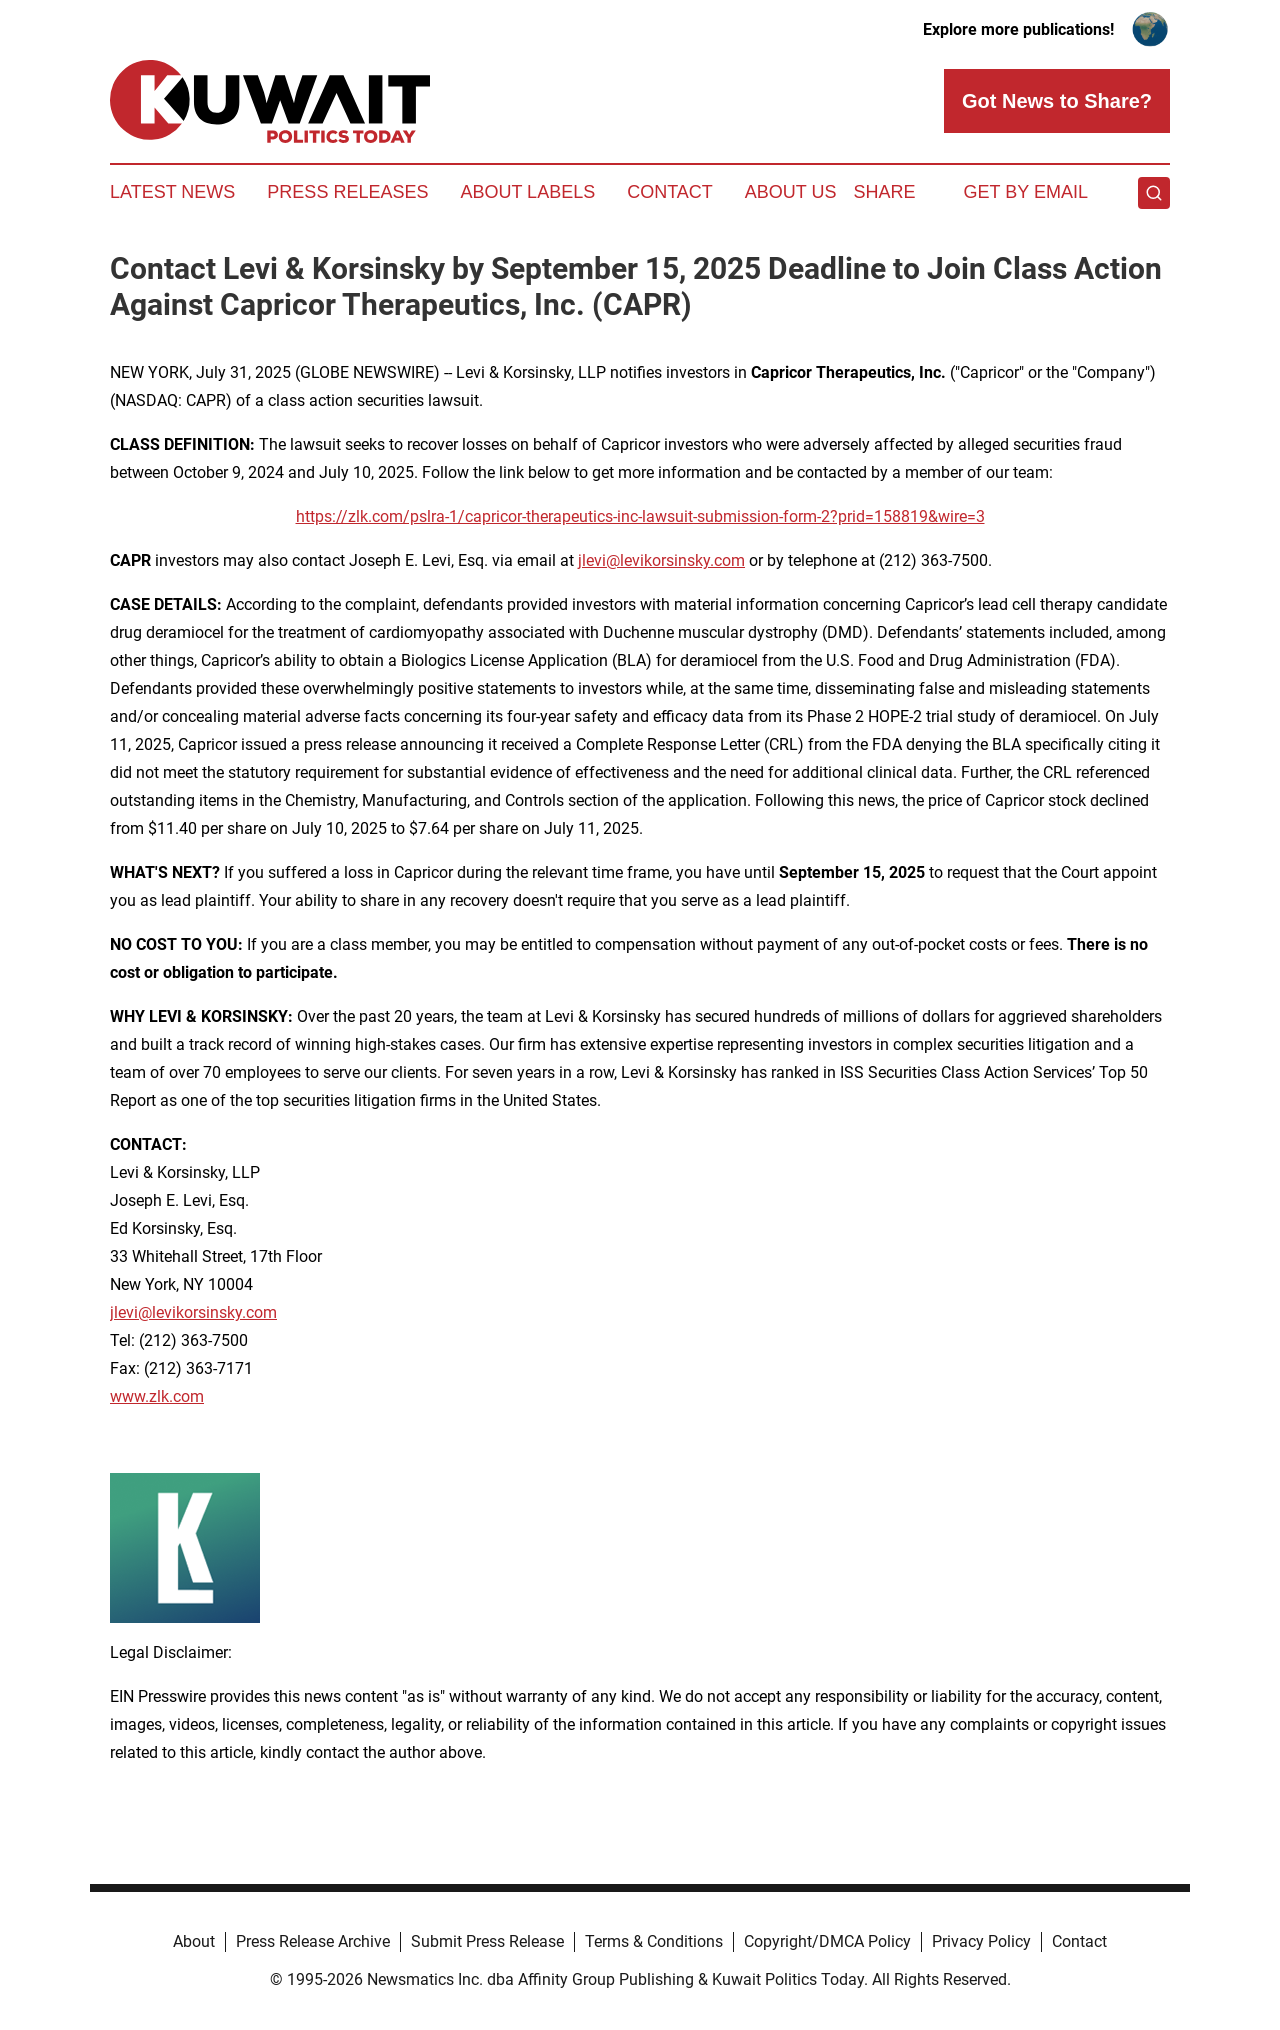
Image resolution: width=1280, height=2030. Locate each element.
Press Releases (347, 192)
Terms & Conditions (654, 1941)
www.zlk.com (157, 1396)
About (194, 1941)
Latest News (172, 192)
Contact (670, 192)
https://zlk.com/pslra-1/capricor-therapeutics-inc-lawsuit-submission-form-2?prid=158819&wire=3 (640, 516)
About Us (791, 192)
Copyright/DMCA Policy (827, 1941)
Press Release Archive (313, 1941)
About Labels (527, 192)
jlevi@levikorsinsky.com (661, 560)
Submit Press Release (487, 1941)
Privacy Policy (981, 1941)
